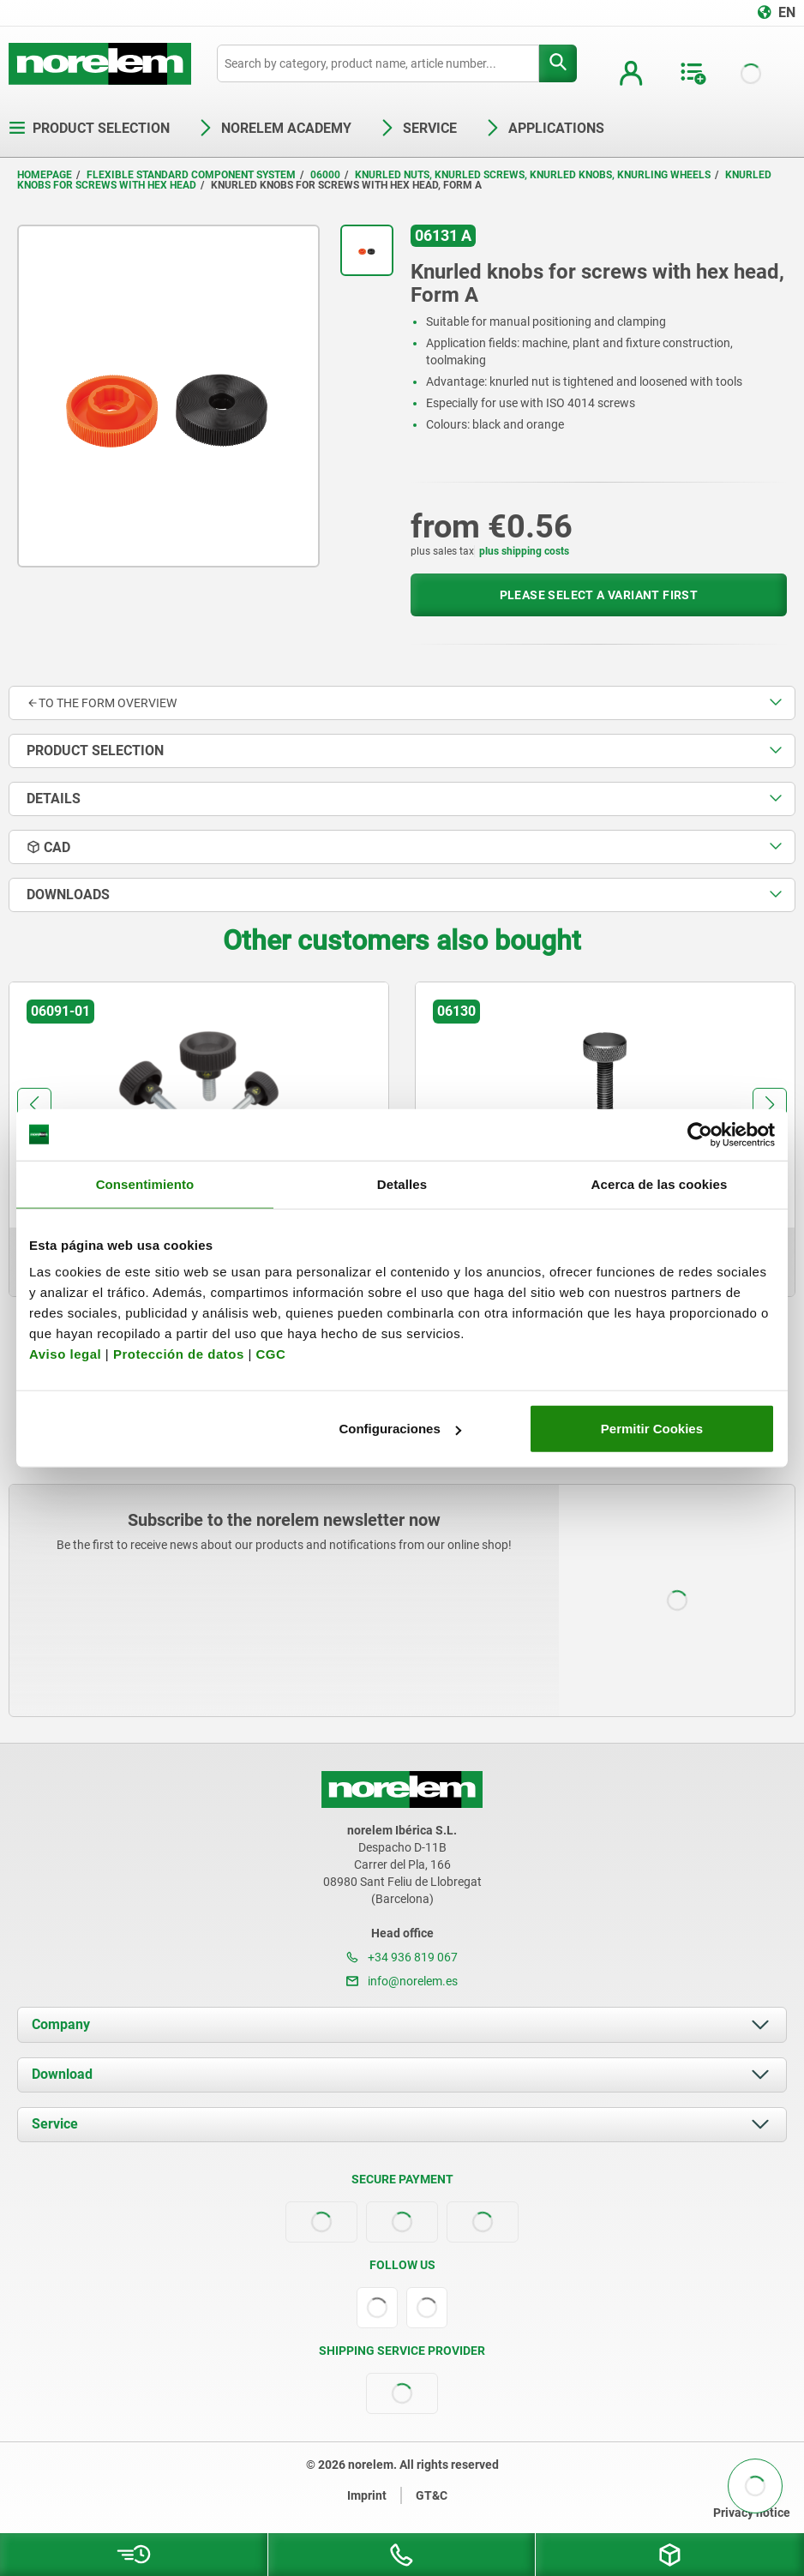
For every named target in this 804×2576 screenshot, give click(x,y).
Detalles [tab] (402, 1183)
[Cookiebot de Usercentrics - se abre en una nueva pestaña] (700, 1134)
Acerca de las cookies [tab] (659, 1183)
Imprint (367, 2495)
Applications (544, 128)
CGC (270, 1354)
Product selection (89, 128)
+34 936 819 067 (402, 1957)
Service (55, 2124)
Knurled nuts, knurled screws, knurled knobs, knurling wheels (533, 175)
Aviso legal (65, 1354)
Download (62, 2074)
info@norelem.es (402, 1981)
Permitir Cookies (652, 1428)
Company (61, 2024)
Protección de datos (178, 1354)
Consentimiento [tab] (145, 1183)
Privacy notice (751, 2512)
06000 (325, 175)
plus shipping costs (524, 551)
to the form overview (102, 703)
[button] (34, 1105)
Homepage (44, 175)
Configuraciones (399, 1428)
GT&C (431, 2495)
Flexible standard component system (191, 175)
